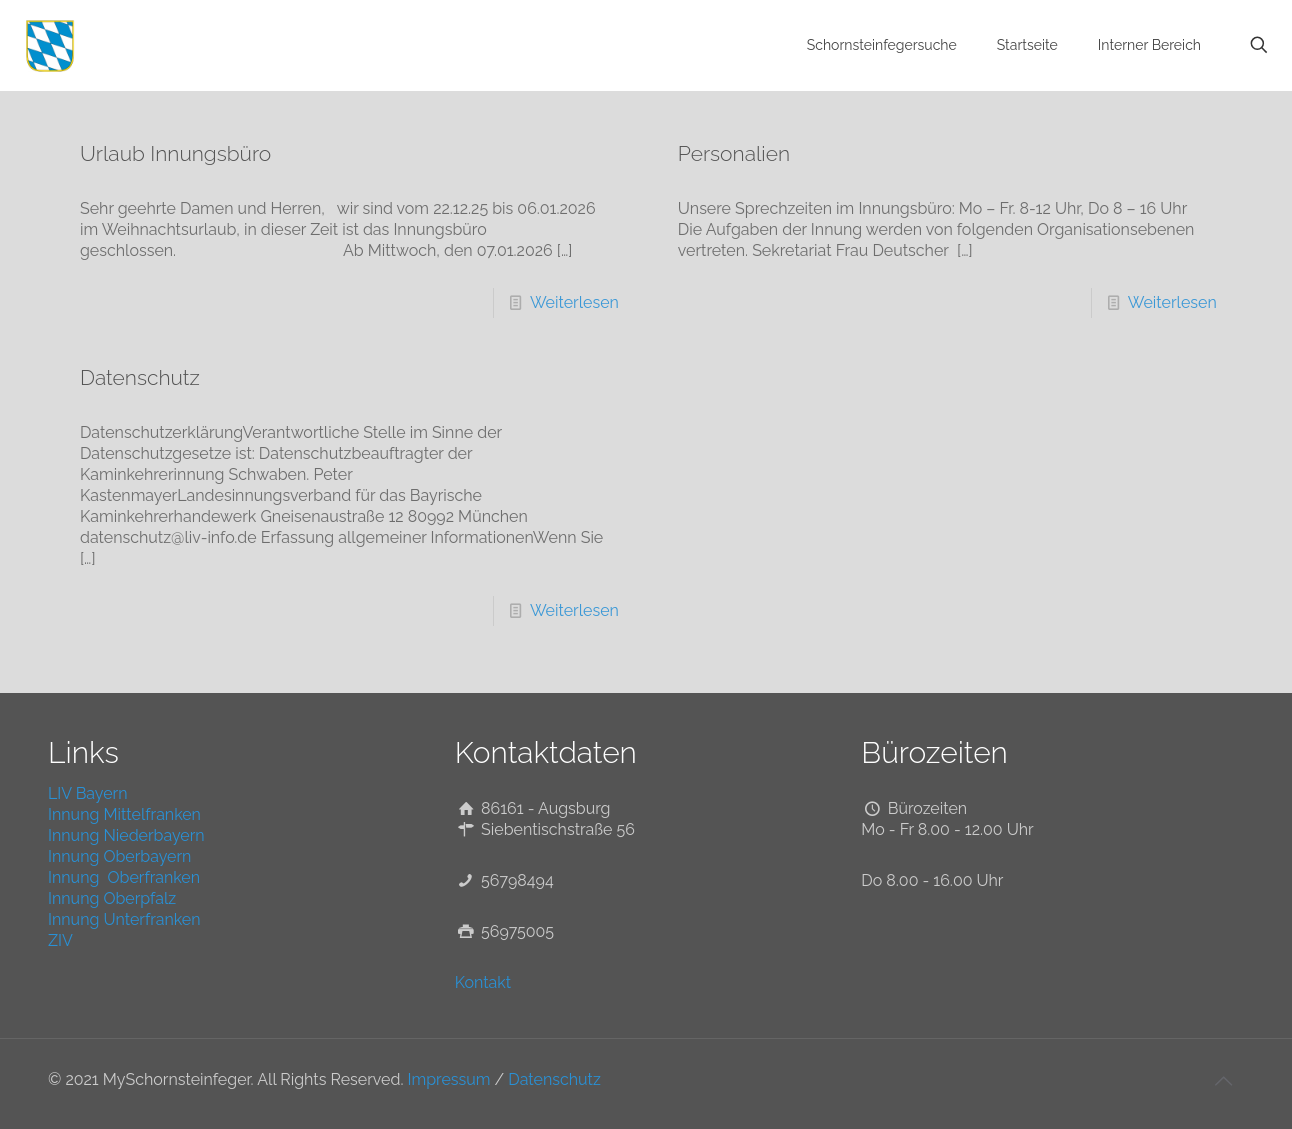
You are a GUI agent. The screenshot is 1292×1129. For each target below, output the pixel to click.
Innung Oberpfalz (112, 898)
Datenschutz (140, 377)
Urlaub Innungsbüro (175, 153)
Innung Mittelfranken (124, 814)
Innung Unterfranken (124, 919)
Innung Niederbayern (126, 835)
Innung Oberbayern (119, 856)
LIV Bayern (88, 793)
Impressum (449, 1079)
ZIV (60, 940)
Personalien (734, 153)
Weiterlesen (574, 302)
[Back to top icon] (1223, 1081)
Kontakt (483, 982)
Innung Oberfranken (124, 877)
